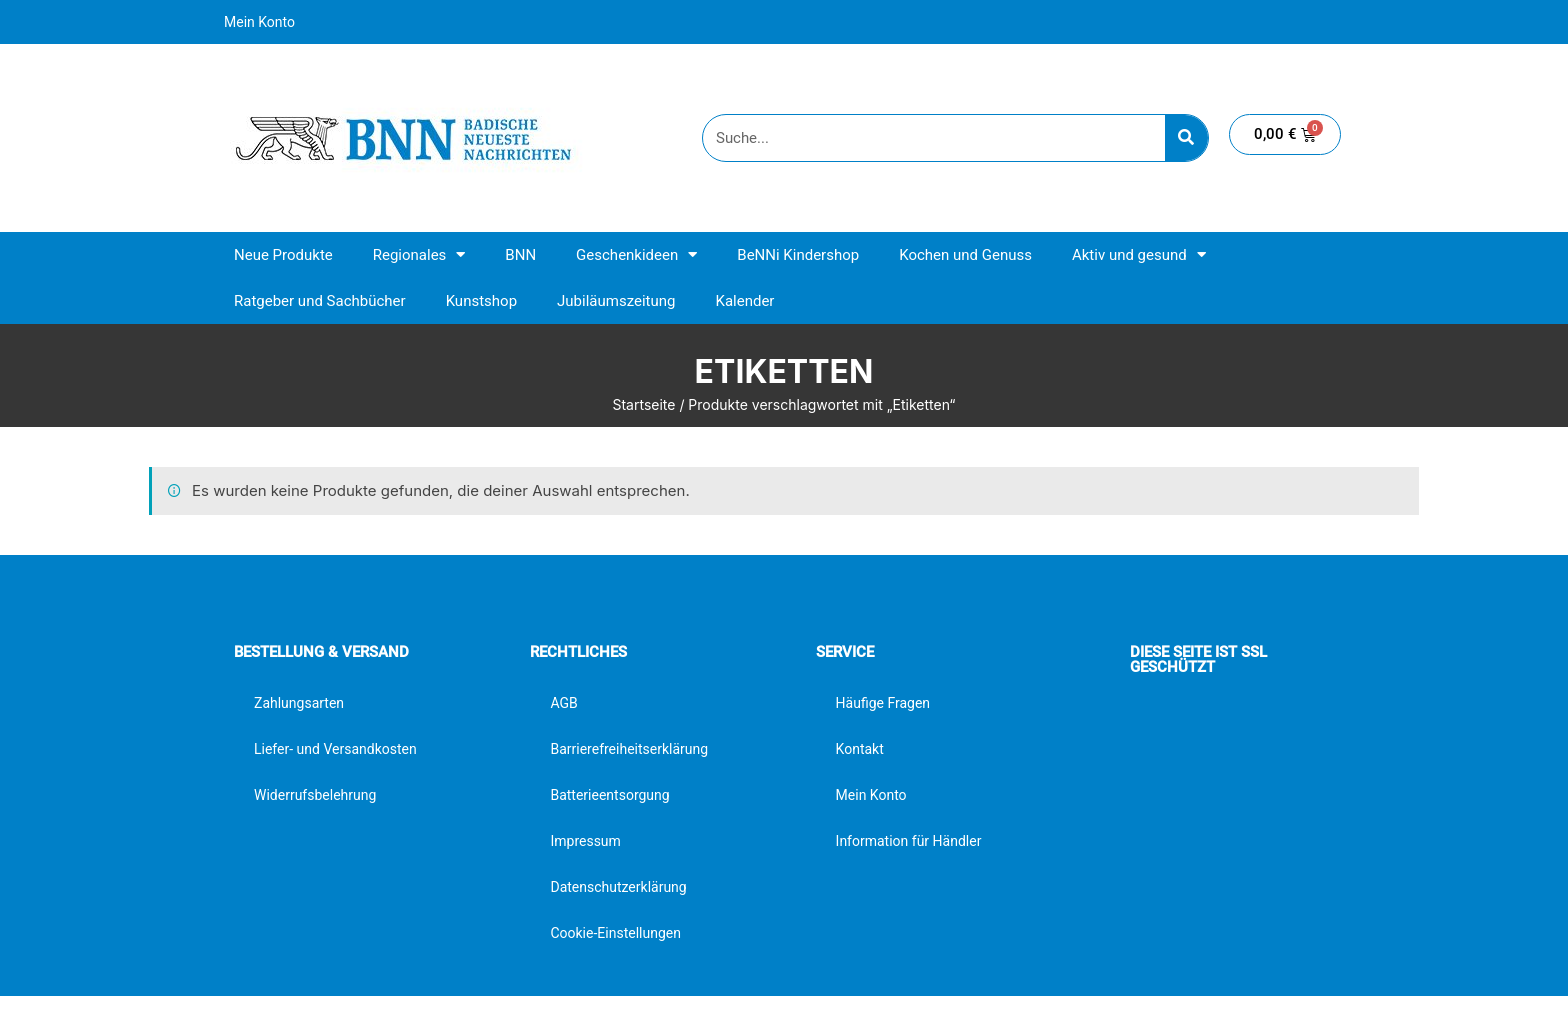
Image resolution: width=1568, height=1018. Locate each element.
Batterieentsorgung (609, 795)
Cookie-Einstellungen (615, 933)
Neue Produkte (283, 255)
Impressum (585, 841)
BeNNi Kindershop (798, 255)
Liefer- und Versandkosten (335, 749)
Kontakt (860, 749)
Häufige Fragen (883, 703)
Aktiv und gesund (1139, 254)
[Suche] (1186, 138)
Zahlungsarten (299, 703)
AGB (563, 703)
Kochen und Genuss (965, 255)
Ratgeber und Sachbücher (320, 301)
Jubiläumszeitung (616, 301)
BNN (520, 255)
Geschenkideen (636, 254)
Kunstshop (481, 301)
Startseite (643, 404)
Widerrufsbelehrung (315, 795)
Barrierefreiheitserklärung (629, 749)
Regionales (419, 254)
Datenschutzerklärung (618, 887)
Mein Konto (259, 22)
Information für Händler (909, 841)
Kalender (744, 301)
